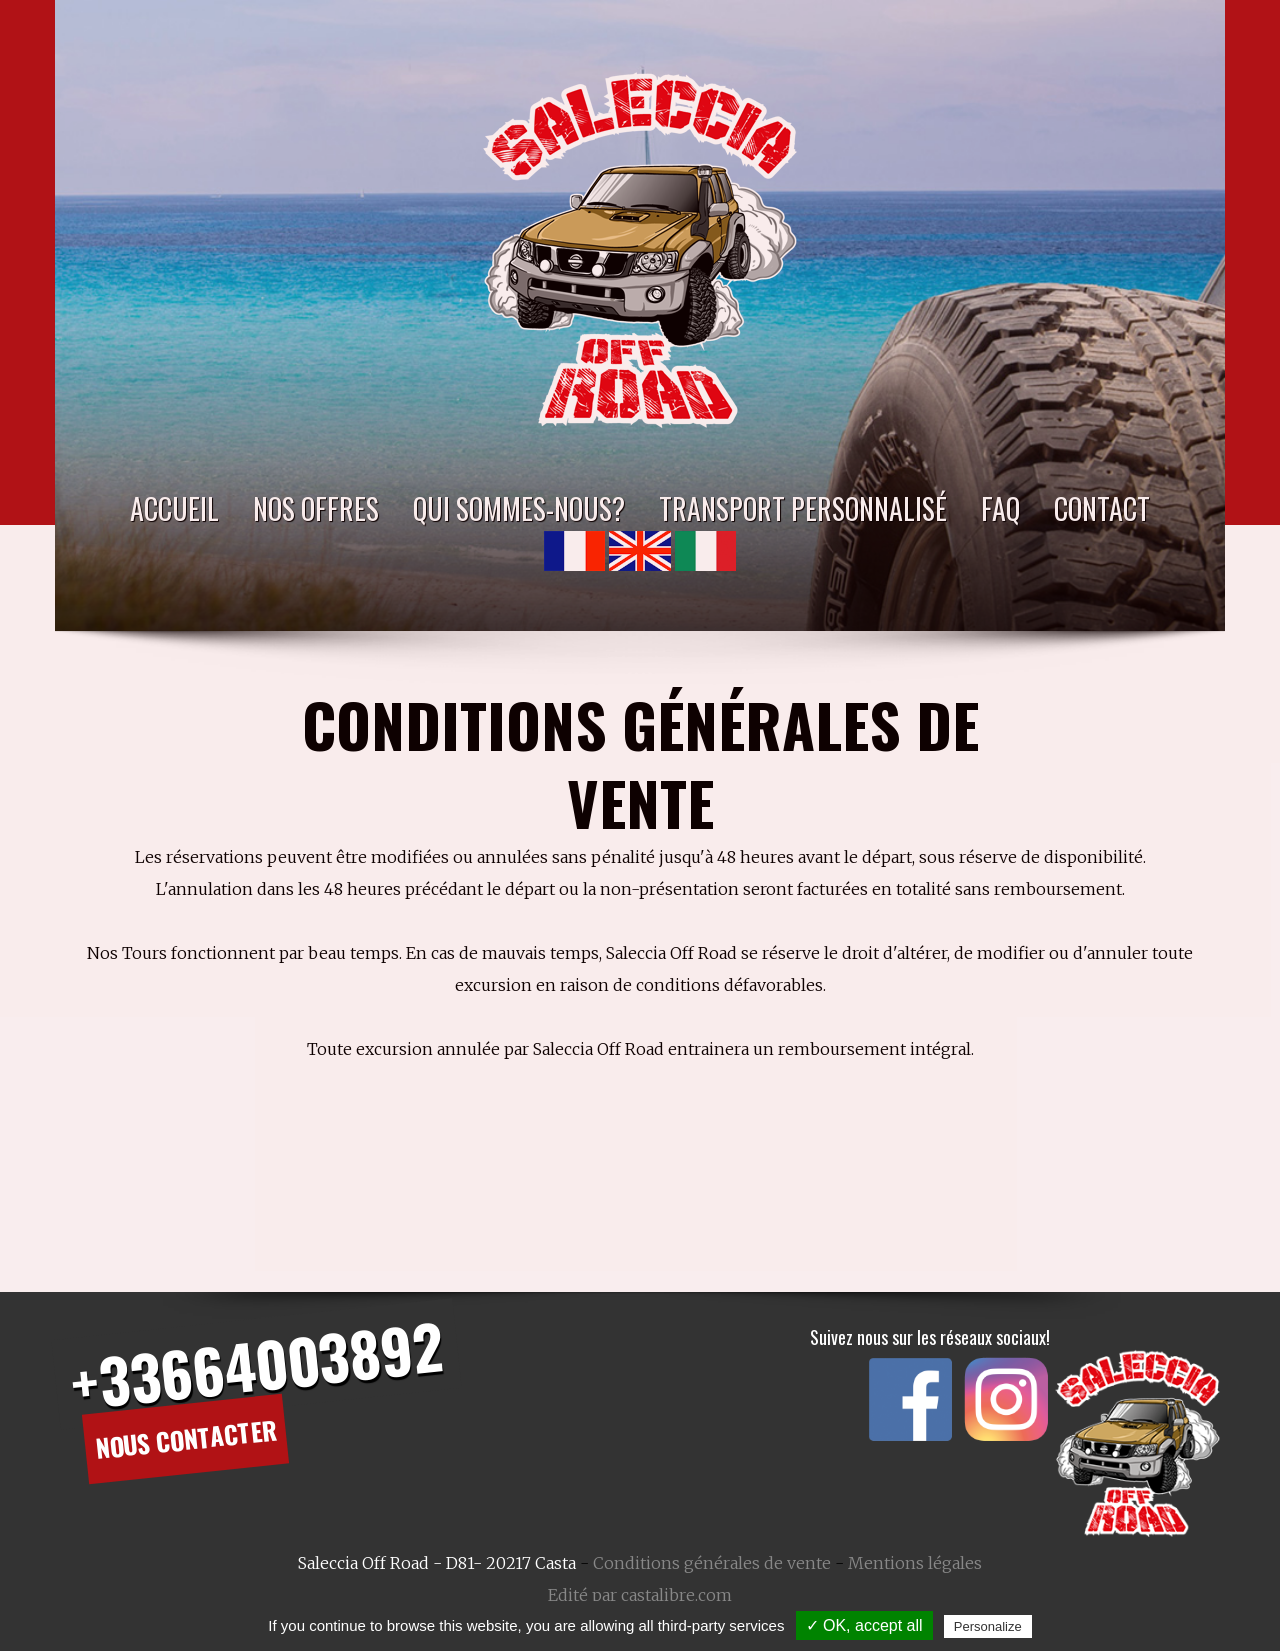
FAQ (1000, 508)
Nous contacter (186, 1439)
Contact (1102, 508)
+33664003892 (256, 1364)
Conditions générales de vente (712, 1563)
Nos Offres (316, 508)
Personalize (988, 1626)
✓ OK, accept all (864, 1625)
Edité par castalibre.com (640, 1595)
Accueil (174, 508)
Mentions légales (915, 1563)
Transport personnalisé (803, 508)
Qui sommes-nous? (519, 508)
